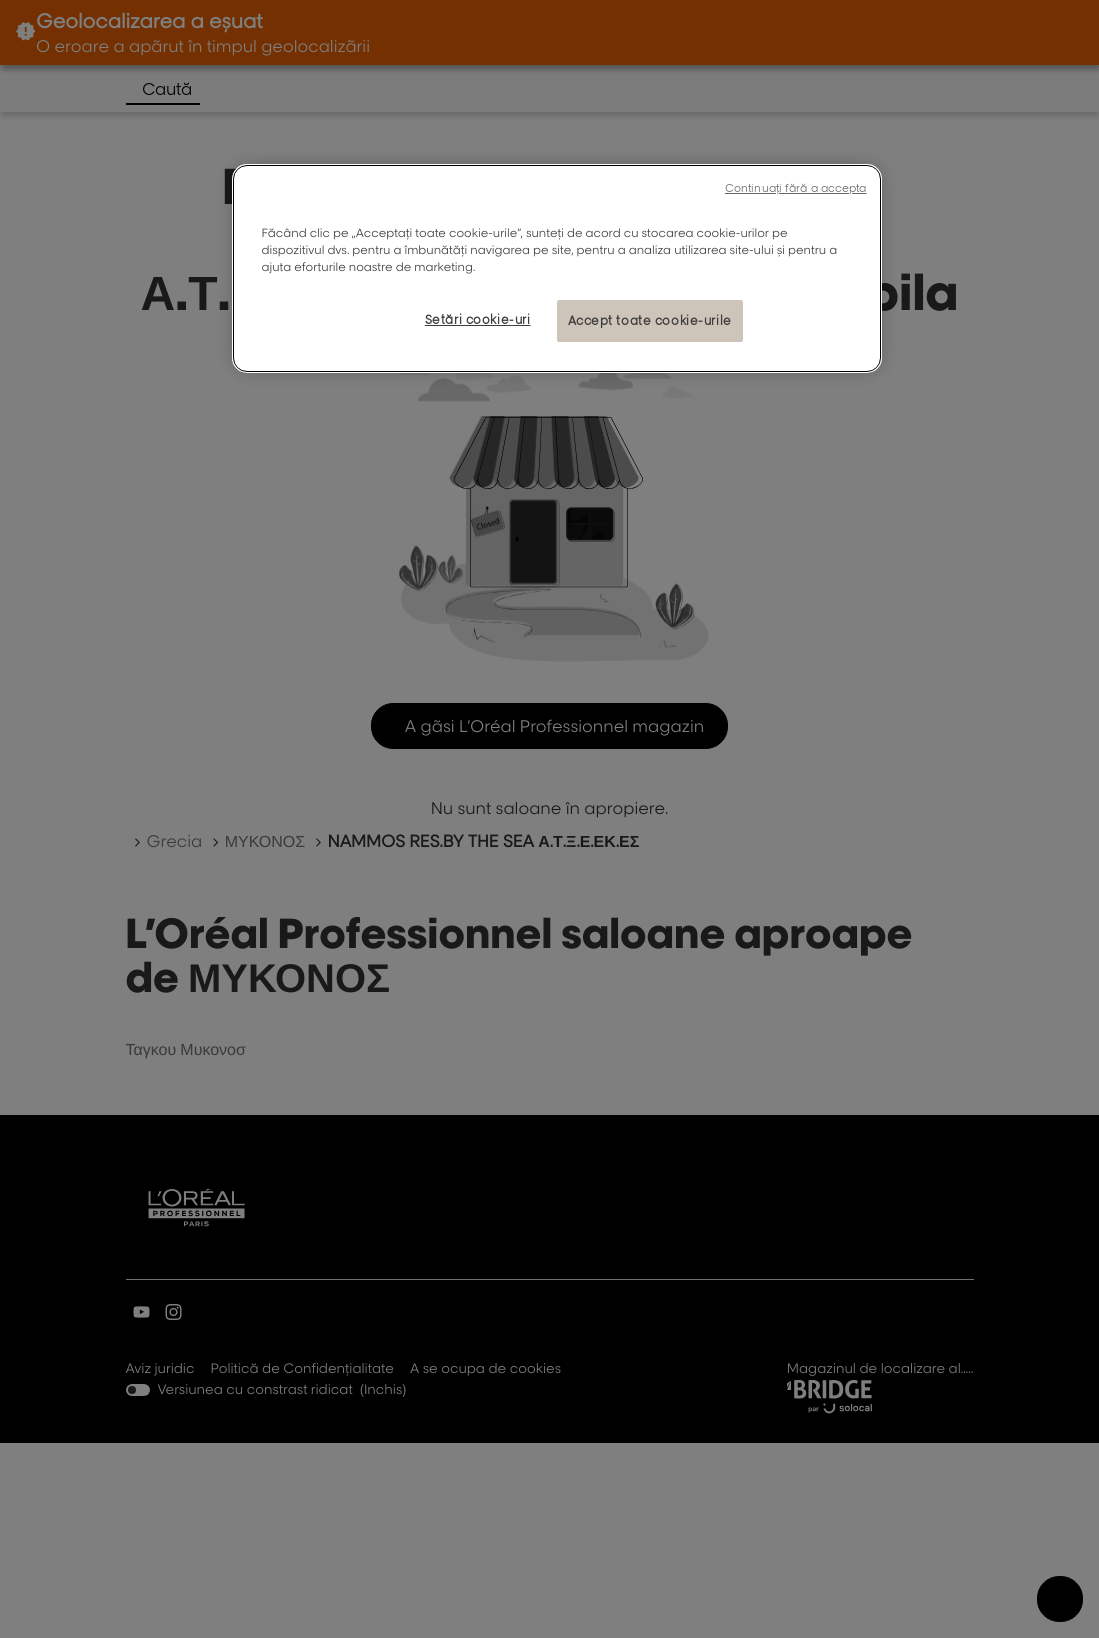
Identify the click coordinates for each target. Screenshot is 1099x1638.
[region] (557, 268)
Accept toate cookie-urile (650, 320)
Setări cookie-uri (478, 319)
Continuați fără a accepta (796, 188)
